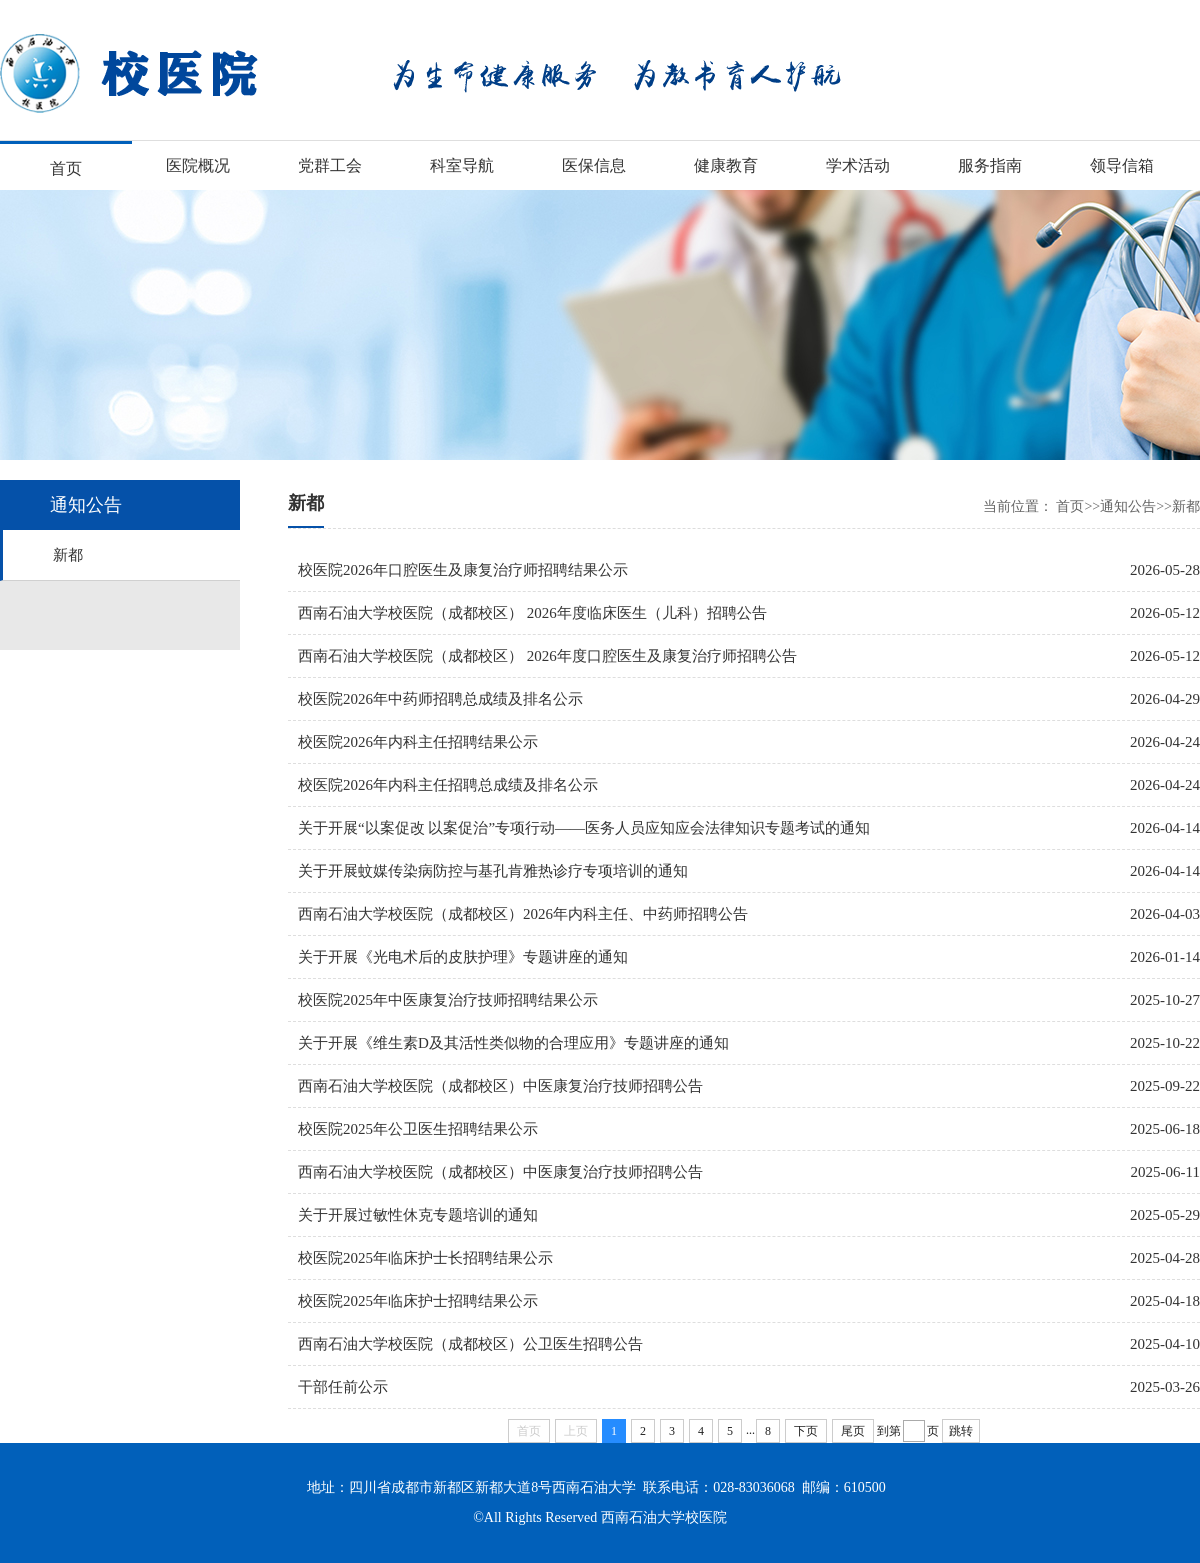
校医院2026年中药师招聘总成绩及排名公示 (445, 699)
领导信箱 (1122, 165)
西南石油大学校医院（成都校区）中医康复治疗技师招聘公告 (505, 1086)
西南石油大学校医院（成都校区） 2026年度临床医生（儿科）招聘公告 (537, 613)
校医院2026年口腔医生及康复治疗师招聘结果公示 (468, 570)
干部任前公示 (348, 1387)
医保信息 (594, 165)
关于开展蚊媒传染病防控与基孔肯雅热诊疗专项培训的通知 (498, 871)
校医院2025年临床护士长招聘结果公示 (430, 1258)
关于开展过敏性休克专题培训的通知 (423, 1215)
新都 (68, 555)
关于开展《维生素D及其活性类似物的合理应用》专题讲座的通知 (518, 1043)
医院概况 (198, 165)
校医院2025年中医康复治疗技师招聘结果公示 (453, 1000)
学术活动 (858, 165)
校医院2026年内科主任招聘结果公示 (423, 742)
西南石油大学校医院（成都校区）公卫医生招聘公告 (475, 1344)
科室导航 (462, 165)
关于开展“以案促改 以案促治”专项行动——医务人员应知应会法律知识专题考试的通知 (589, 828)
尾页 (853, 1431)
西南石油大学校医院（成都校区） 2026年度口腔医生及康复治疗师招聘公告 (552, 656)
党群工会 (330, 165)
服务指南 (990, 165)
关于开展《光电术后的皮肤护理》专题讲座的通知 (468, 957)
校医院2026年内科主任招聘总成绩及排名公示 (453, 785)
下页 (806, 1431)
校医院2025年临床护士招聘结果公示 (423, 1301)
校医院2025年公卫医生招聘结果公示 (423, 1129)
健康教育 (726, 165)
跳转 (961, 1431)
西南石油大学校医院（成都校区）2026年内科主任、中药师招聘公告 (528, 914)
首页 (66, 168)
